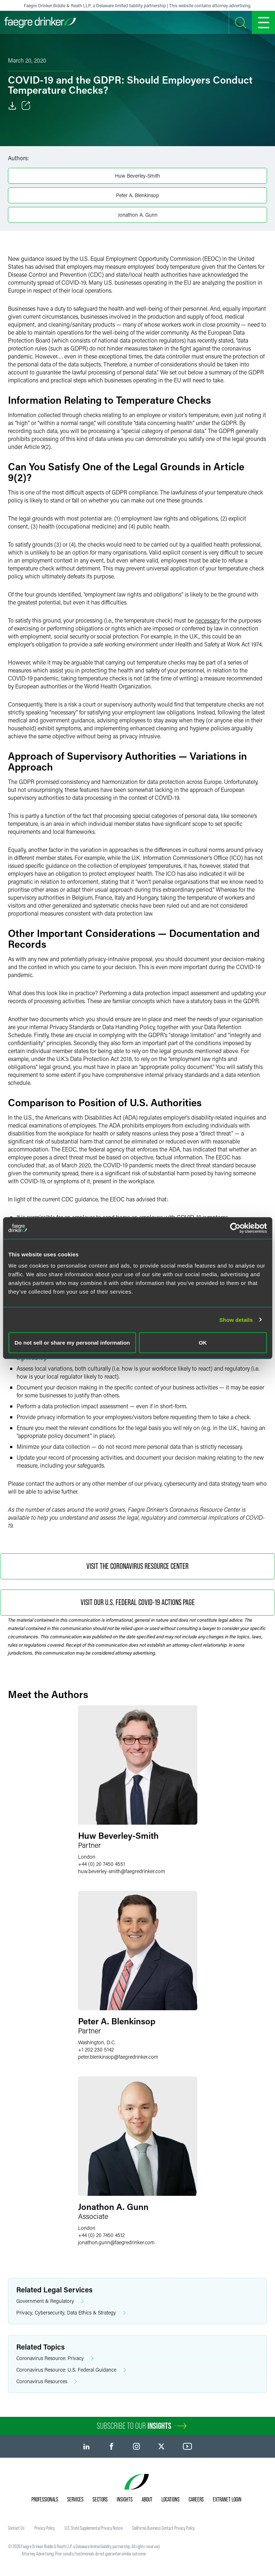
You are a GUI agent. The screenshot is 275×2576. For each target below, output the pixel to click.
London (86, 1856)
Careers (196, 2499)
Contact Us (16, 2528)
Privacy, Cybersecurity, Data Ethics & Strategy (71, 2313)
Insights (125, 2499)
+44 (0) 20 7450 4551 (101, 1863)
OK (203, 1343)
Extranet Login (227, 2499)
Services (75, 2499)
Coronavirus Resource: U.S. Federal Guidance (71, 2370)
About (147, 2499)
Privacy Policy (44, 2528)
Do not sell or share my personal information (72, 1343)
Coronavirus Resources (46, 2381)
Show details (236, 1319)
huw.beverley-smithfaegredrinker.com (121, 1871)
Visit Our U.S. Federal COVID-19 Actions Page (138, 1602)
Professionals (44, 2499)
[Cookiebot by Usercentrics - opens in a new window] (235, 1227)
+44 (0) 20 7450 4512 (101, 2235)
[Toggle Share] (26, 105)
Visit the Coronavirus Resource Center (137, 1566)
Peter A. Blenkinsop (137, 195)
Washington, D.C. (97, 2042)
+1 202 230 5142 (96, 2049)
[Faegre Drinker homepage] (40, 22)
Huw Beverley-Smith (137, 175)
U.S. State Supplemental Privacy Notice (94, 2528)
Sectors (100, 2499)
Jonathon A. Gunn (138, 214)
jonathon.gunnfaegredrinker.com (116, 2242)
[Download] (12, 105)
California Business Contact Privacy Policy (163, 2528)
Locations (171, 2499)
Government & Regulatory (50, 2301)
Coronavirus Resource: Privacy (55, 2358)
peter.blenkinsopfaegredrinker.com (118, 2056)
